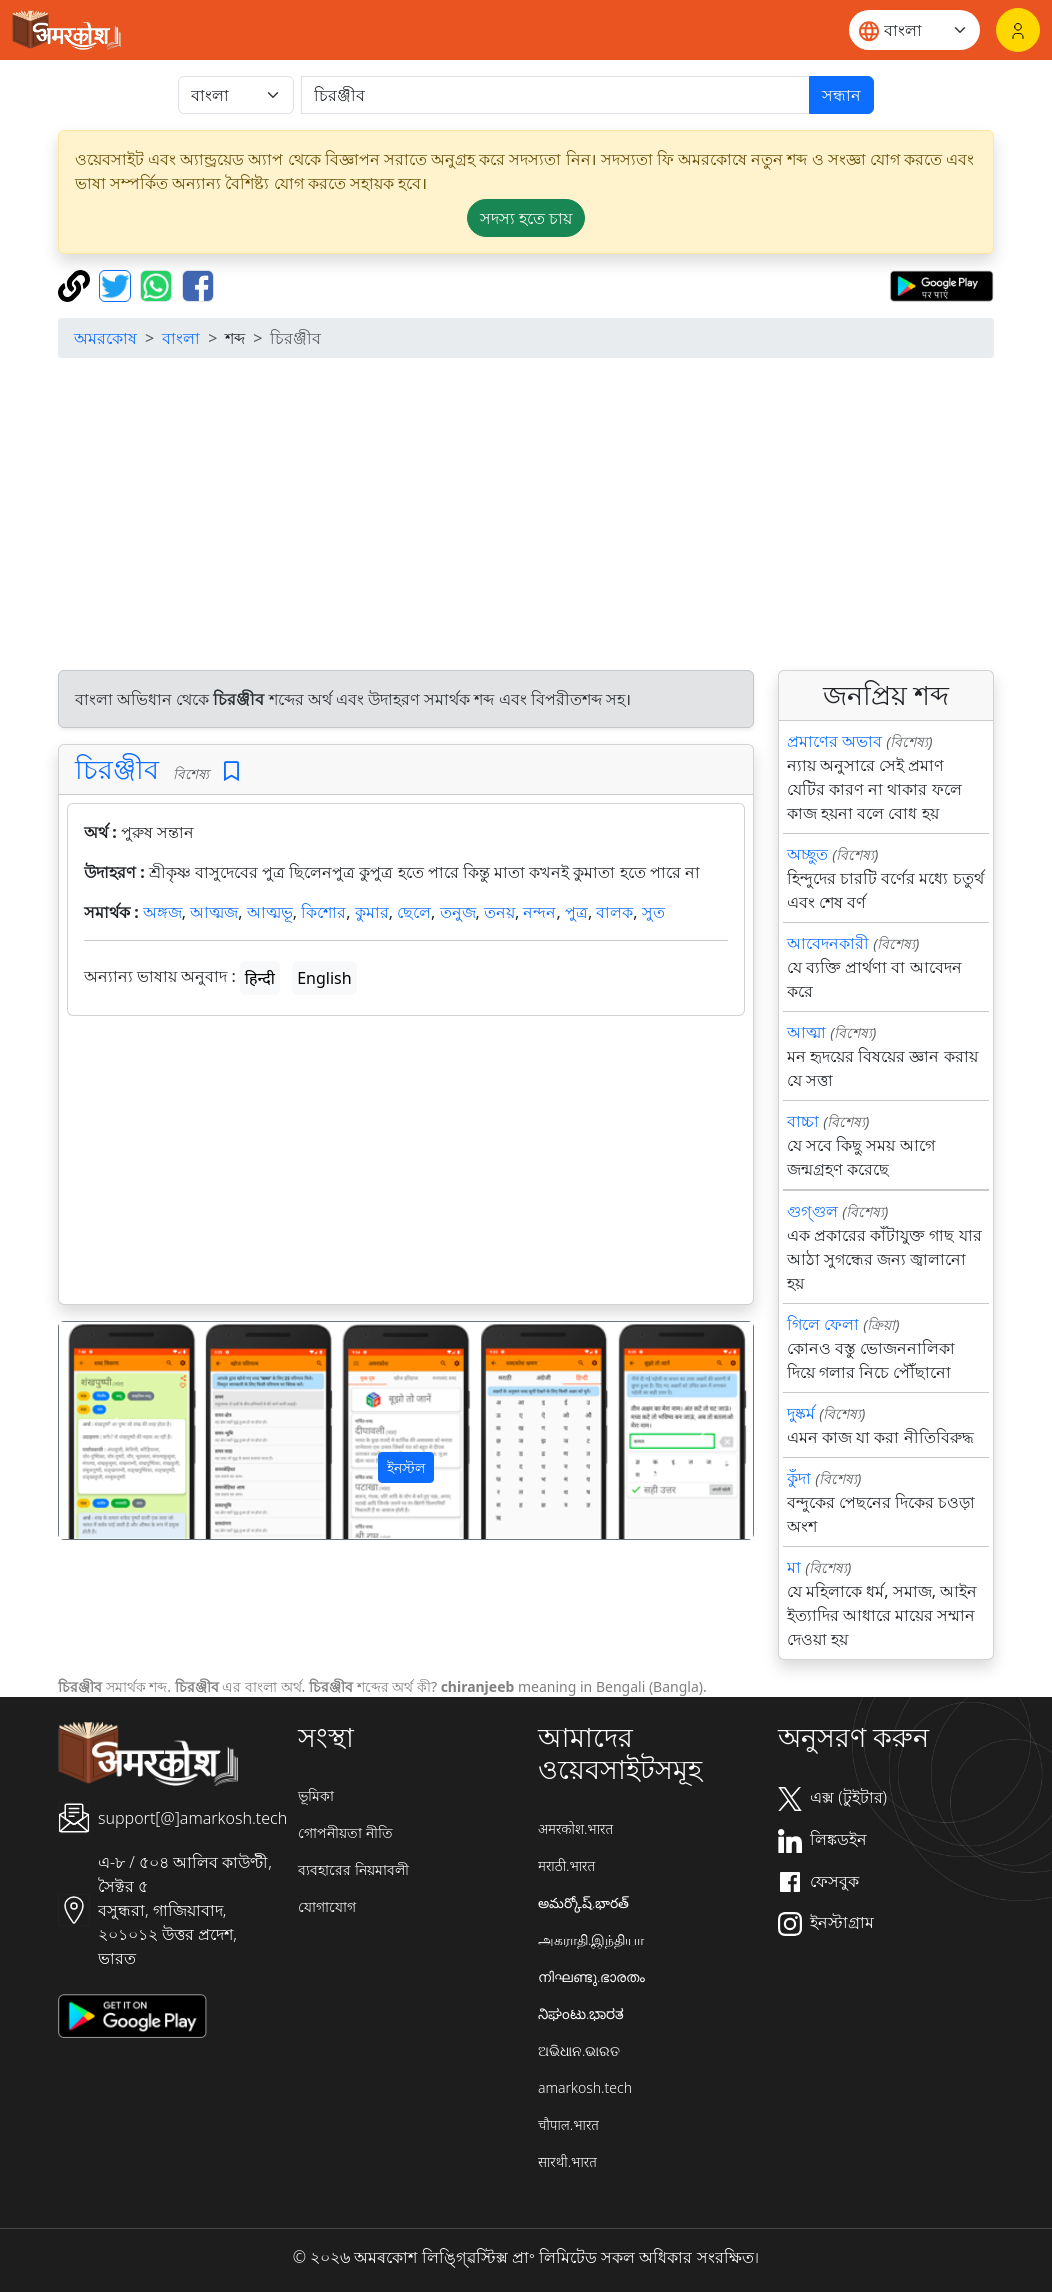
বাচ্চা (803, 1121)
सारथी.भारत (567, 2161)
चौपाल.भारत (568, 2124)
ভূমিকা (316, 1795)
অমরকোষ (105, 338)
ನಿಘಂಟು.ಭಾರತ (581, 2013)
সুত (653, 912)
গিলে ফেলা (823, 1324)
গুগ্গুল (812, 1211)
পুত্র (576, 912)
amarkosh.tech (585, 2087)
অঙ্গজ (162, 912)
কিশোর (323, 912)
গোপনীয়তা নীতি (345, 1832)
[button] (111, 1430)
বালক (614, 912)
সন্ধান (841, 95)
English (324, 978)
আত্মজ (214, 912)
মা (794, 1567)
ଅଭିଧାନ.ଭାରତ (579, 2050)
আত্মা (806, 1032)
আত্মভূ (270, 912)
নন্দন (539, 912)
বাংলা (181, 338)
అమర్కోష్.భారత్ (583, 1902)
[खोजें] (555, 95)
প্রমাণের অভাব (834, 741)
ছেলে (414, 912)
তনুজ (458, 912)
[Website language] (914, 30)
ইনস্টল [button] (406, 1467)
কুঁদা (799, 1478)
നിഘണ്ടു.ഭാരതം (591, 1976)
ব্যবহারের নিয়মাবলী (353, 1869)
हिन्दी (260, 978)
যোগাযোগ (327, 1906)
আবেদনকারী (828, 943)
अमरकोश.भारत (575, 1828)
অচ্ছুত (807, 854)
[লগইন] (1018, 30)
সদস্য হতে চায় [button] (526, 218)
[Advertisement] (406, 1164)
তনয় (499, 912)
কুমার (372, 912)
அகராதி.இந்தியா (591, 1939)
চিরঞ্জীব (117, 768)
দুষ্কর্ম (801, 1413)
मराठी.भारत (566, 1865)
